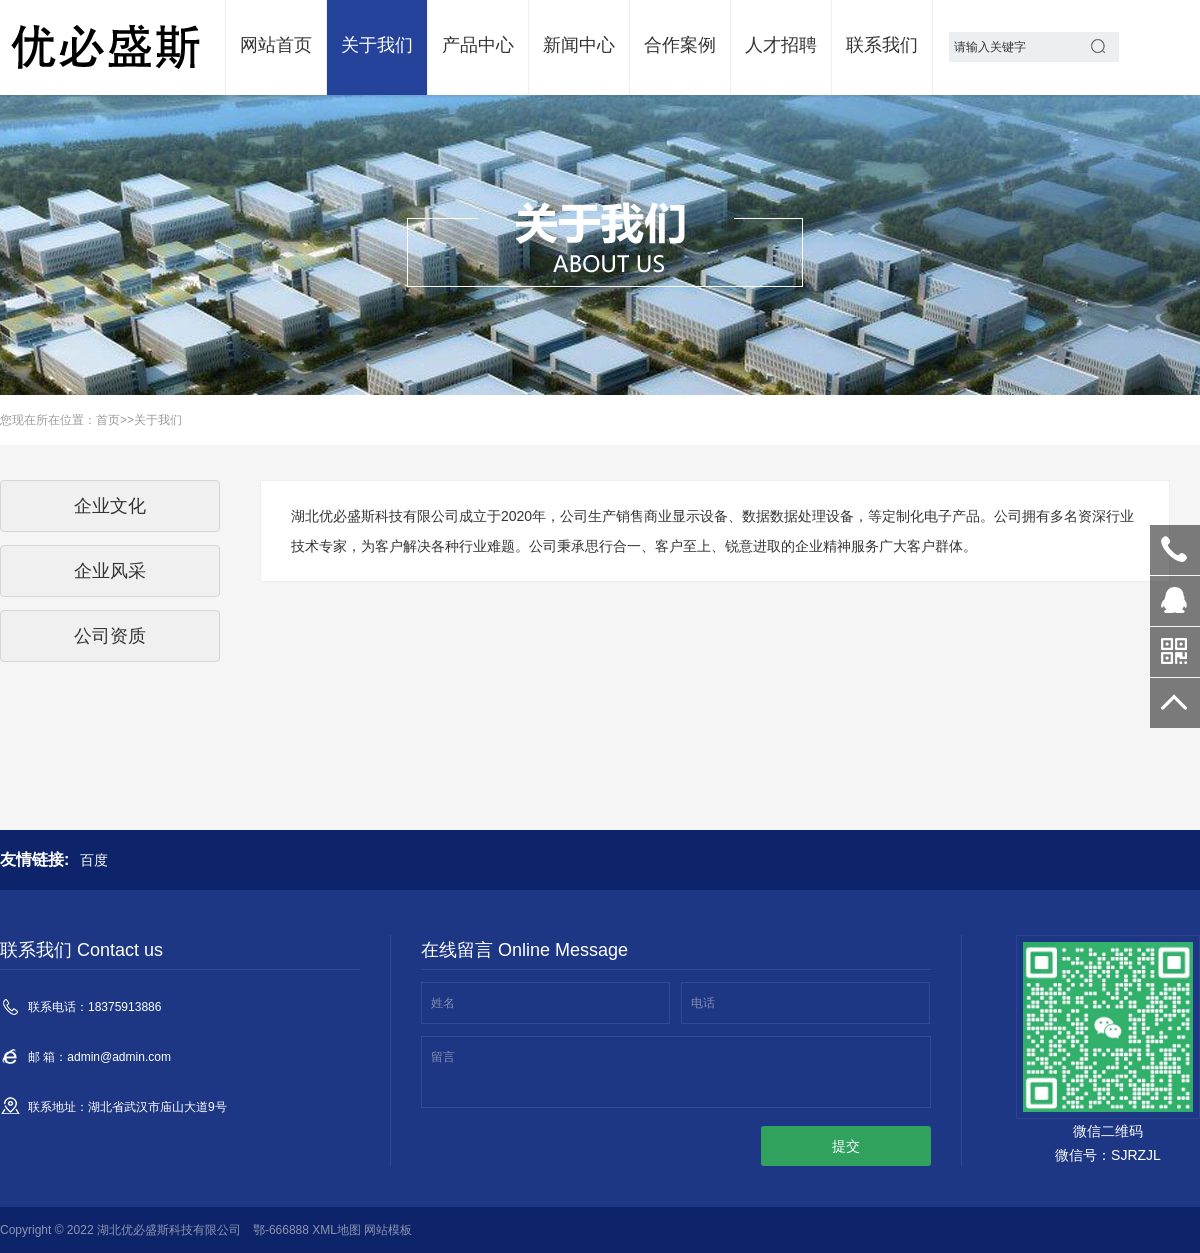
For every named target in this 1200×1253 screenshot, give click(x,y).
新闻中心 (579, 45)
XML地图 (336, 1230)
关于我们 (377, 45)
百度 (94, 860)
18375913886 (1175, 550)
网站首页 (276, 45)
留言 (443, 1057)
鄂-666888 (281, 1230)
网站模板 (388, 1230)
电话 (703, 1003)
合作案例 (680, 45)
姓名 (443, 1003)
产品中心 (478, 45)
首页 (108, 420)
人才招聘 (781, 45)
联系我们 (882, 45)
